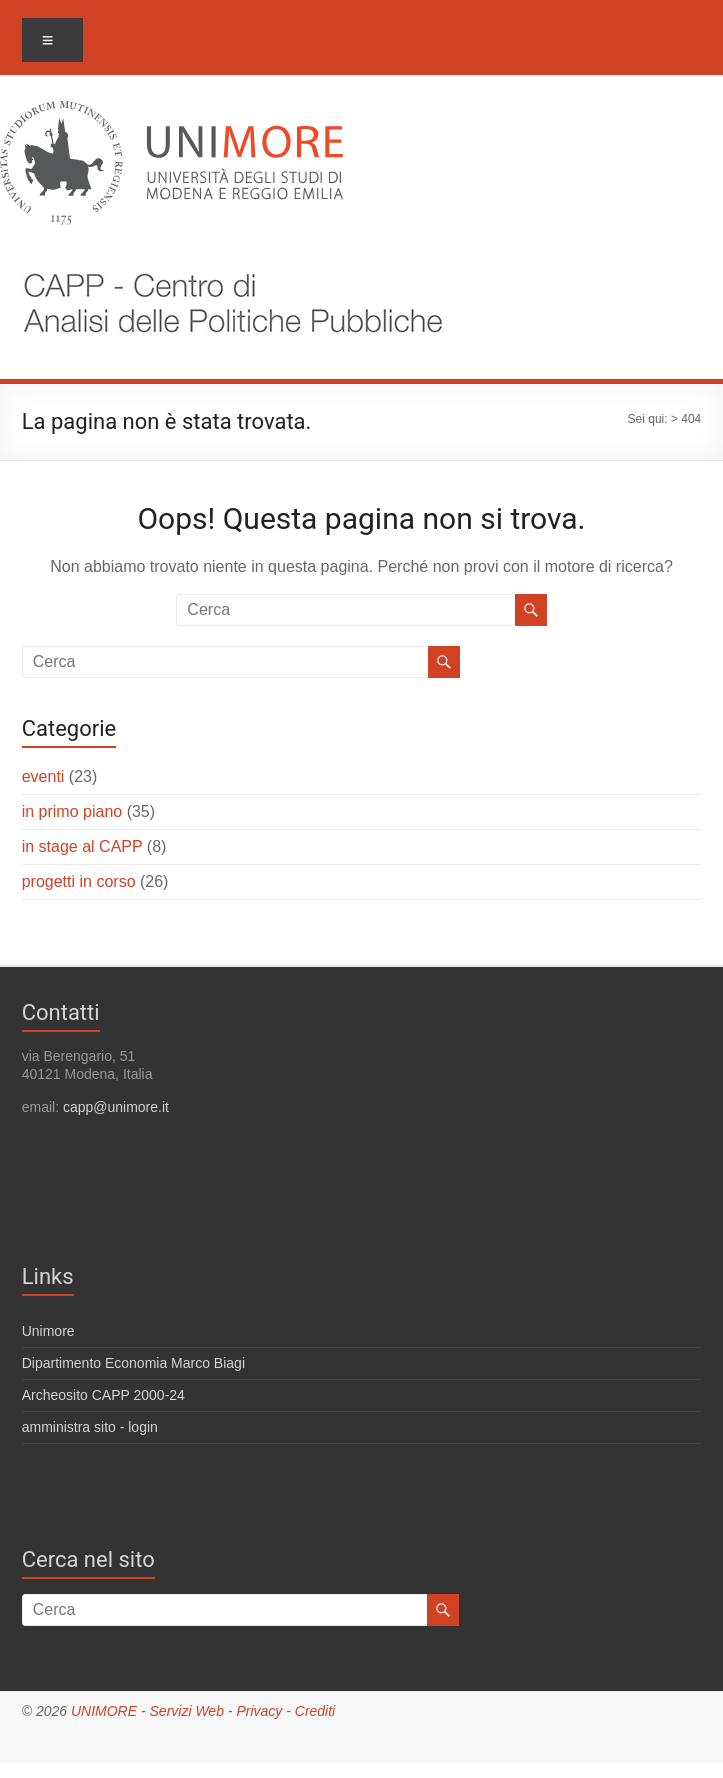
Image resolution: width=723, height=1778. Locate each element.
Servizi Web (187, 1711)
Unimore (48, 1331)
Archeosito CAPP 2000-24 (103, 1395)
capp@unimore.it (116, 1107)
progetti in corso (79, 881)
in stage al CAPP (82, 846)
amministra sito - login (90, 1427)
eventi (43, 776)
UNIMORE (104, 1711)
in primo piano (72, 811)
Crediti (315, 1711)
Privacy (259, 1711)
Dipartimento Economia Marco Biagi (133, 1363)
